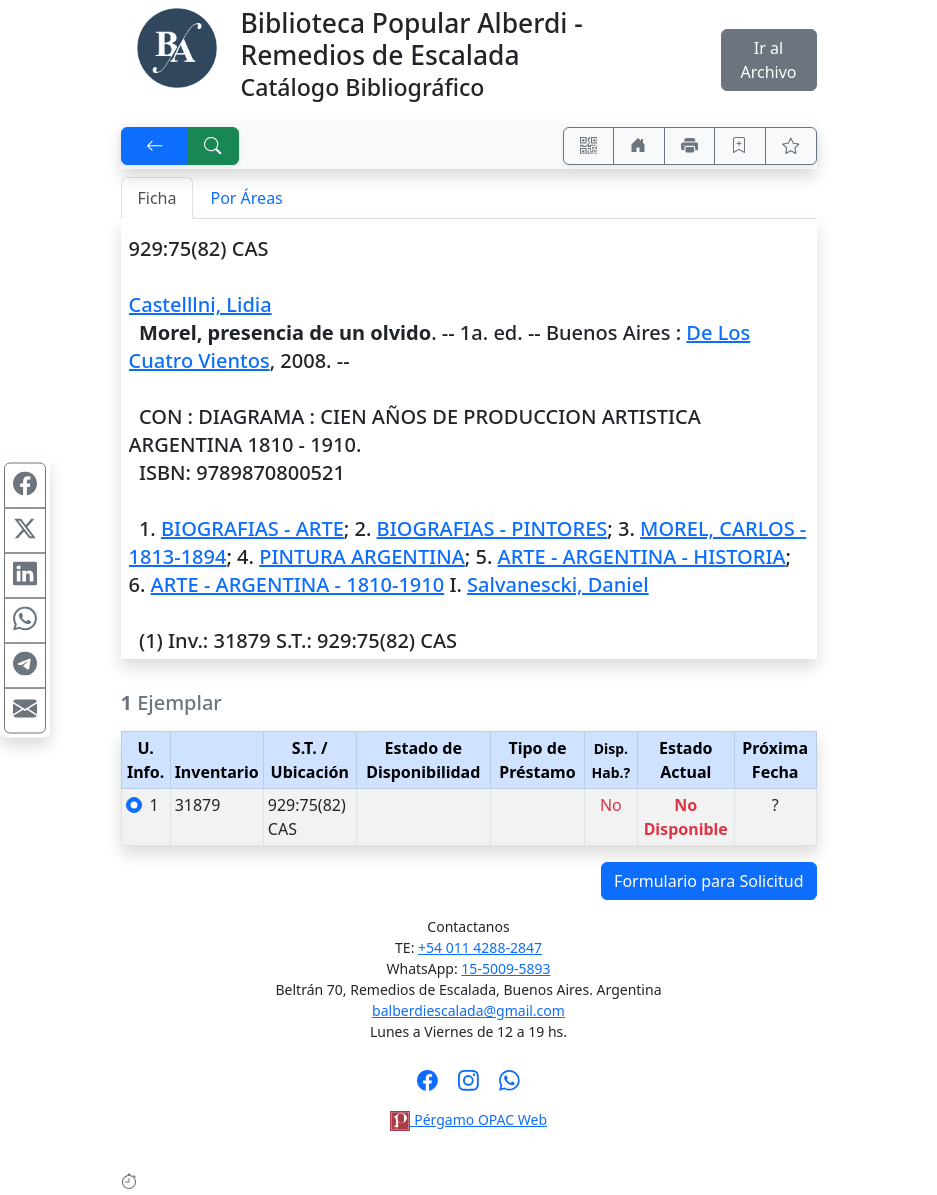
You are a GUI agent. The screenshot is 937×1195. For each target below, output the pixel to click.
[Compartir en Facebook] (25, 485)
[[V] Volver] (155, 146)
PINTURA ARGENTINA (362, 556)
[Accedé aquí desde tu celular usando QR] (589, 146)
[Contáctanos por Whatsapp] (509, 1087)
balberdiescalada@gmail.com (468, 1010)
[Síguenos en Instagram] (468, 1087)
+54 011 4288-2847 (480, 947)
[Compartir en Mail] (25, 710)
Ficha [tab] (157, 198)
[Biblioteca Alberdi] (177, 46)
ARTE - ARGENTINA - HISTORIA (642, 556)
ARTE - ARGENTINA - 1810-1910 (298, 584)
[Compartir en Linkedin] (25, 575)
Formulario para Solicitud (708, 881)
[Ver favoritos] (791, 146)
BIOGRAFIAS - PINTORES (492, 528)
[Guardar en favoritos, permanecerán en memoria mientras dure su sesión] (740, 146)
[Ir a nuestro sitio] (639, 146)
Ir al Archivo (768, 60)
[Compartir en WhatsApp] (25, 620)
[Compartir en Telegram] (25, 665)
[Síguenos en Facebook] (427, 1087)
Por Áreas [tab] (246, 198)
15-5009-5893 (505, 968)
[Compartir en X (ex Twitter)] (25, 530)
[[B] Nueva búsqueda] (213, 146)
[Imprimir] (690, 146)
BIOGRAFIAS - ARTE (252, 528)
